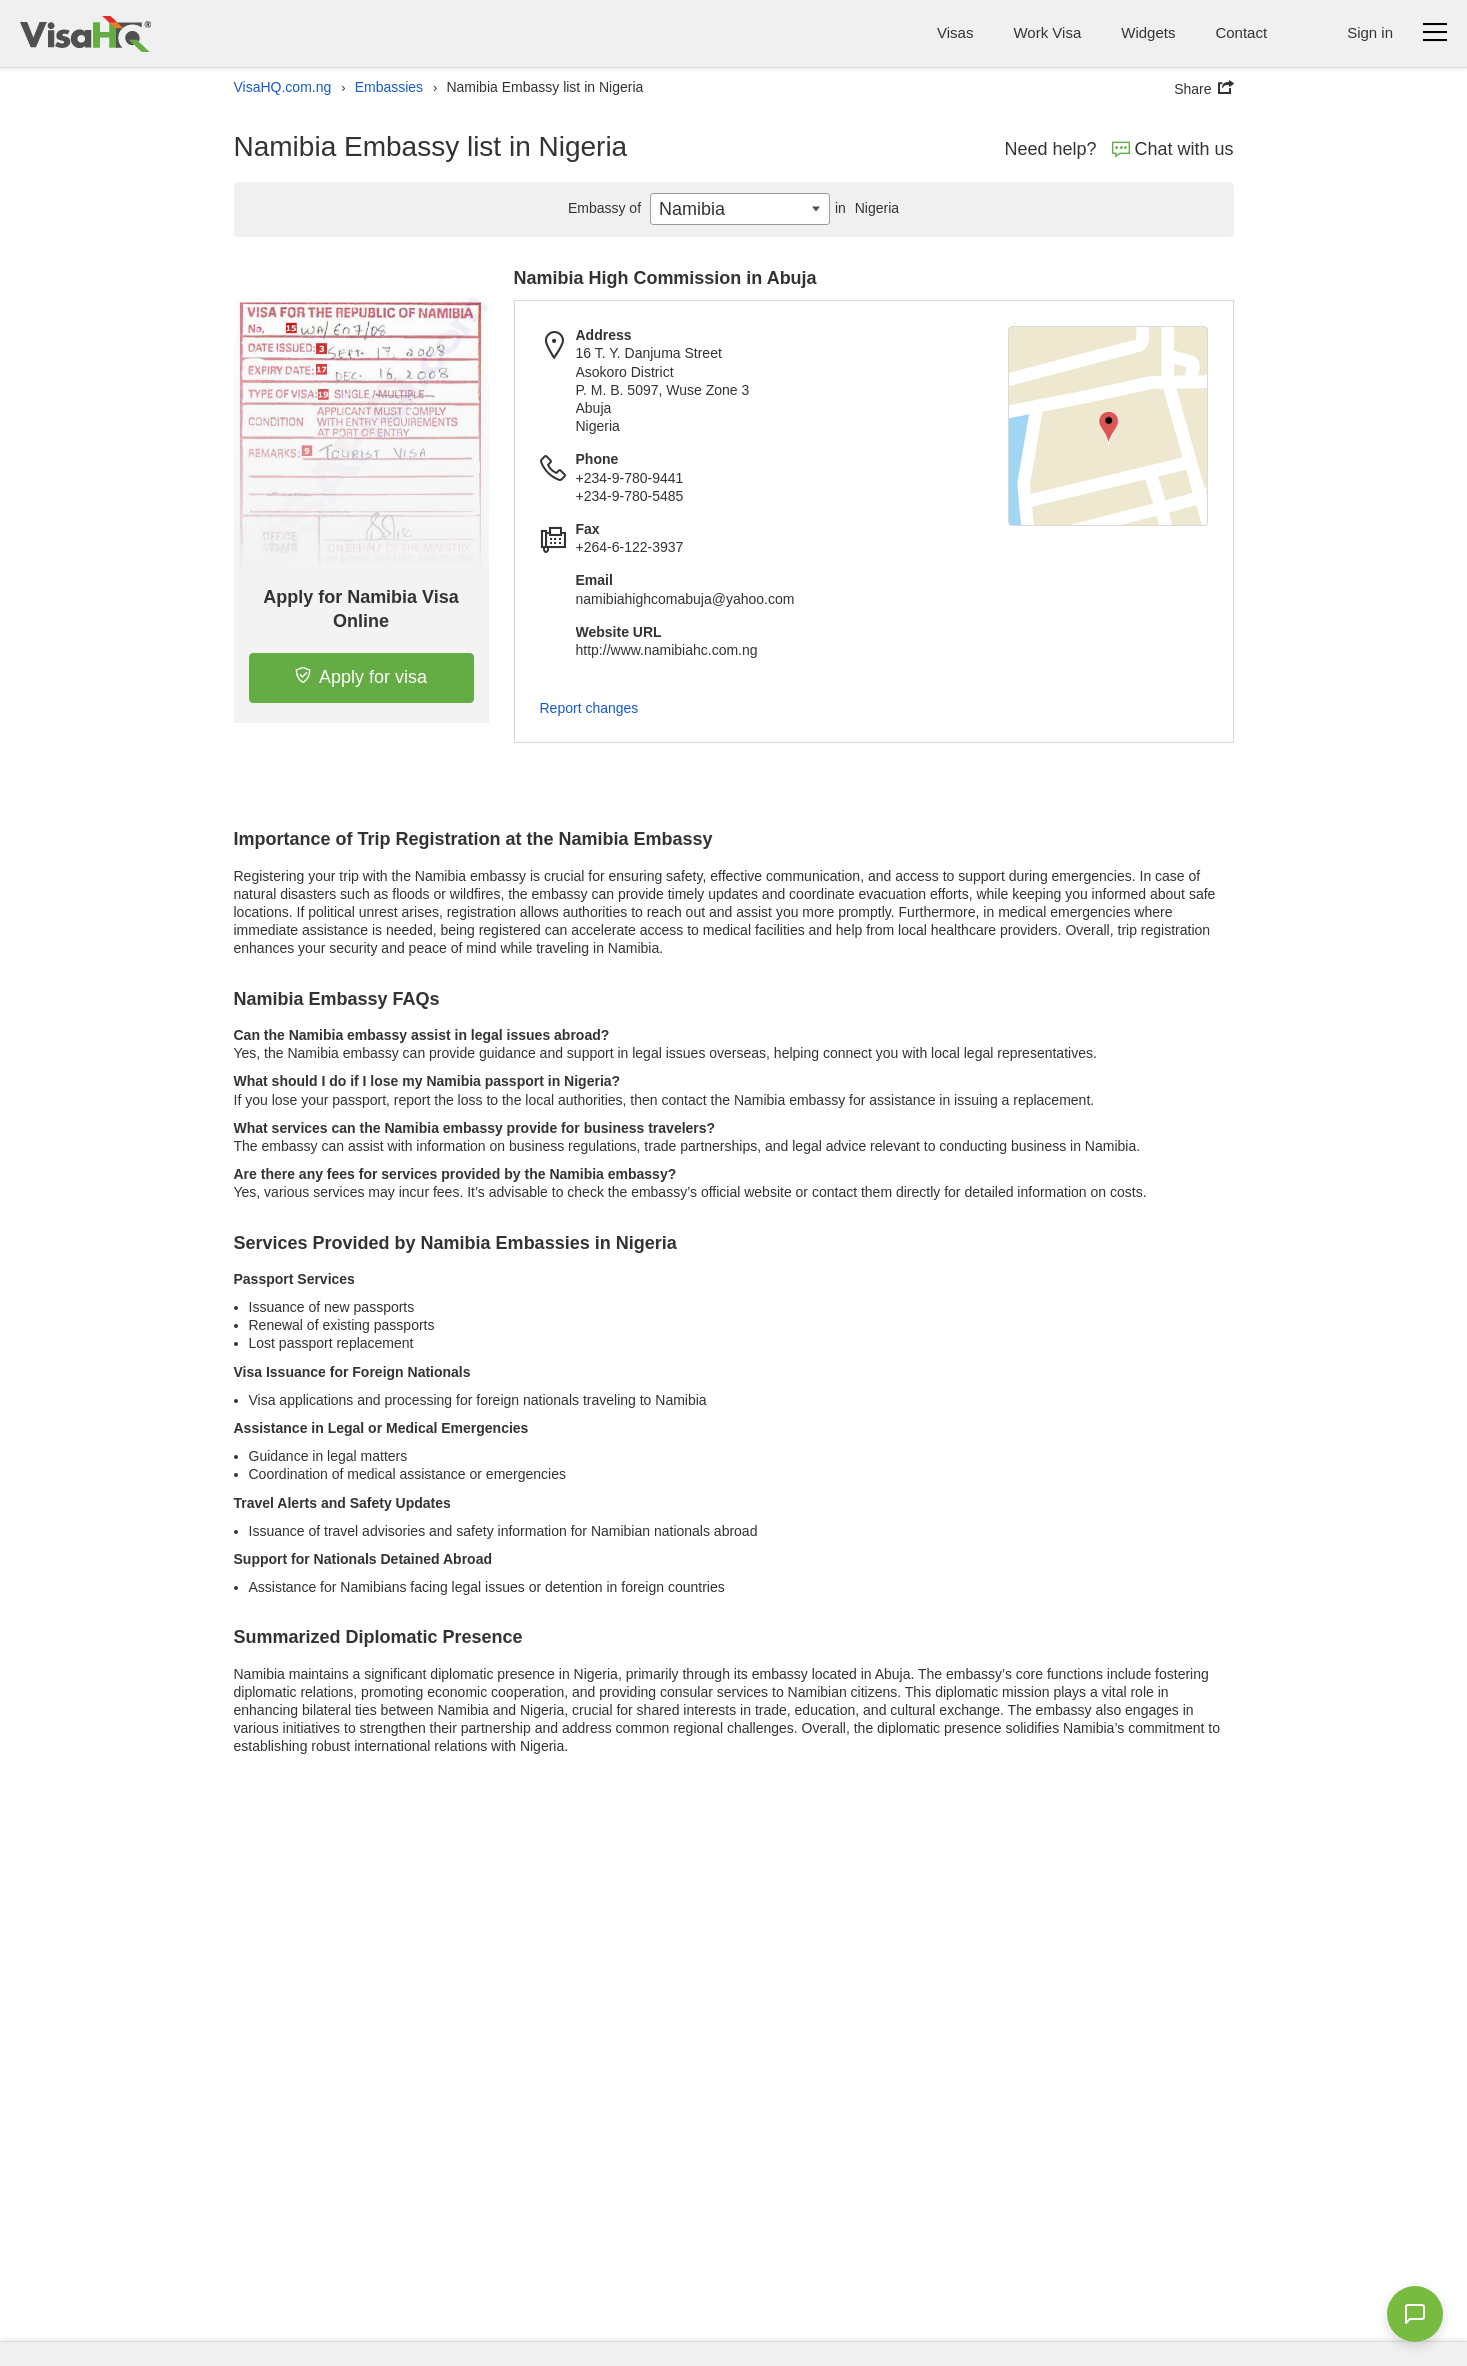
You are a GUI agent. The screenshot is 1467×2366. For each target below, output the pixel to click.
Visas (955, 32)
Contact (1241, 32)
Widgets (1148, 32)
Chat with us (1173, 149)
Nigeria (864, 208)
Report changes (589, 708)
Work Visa (1047, 32)
